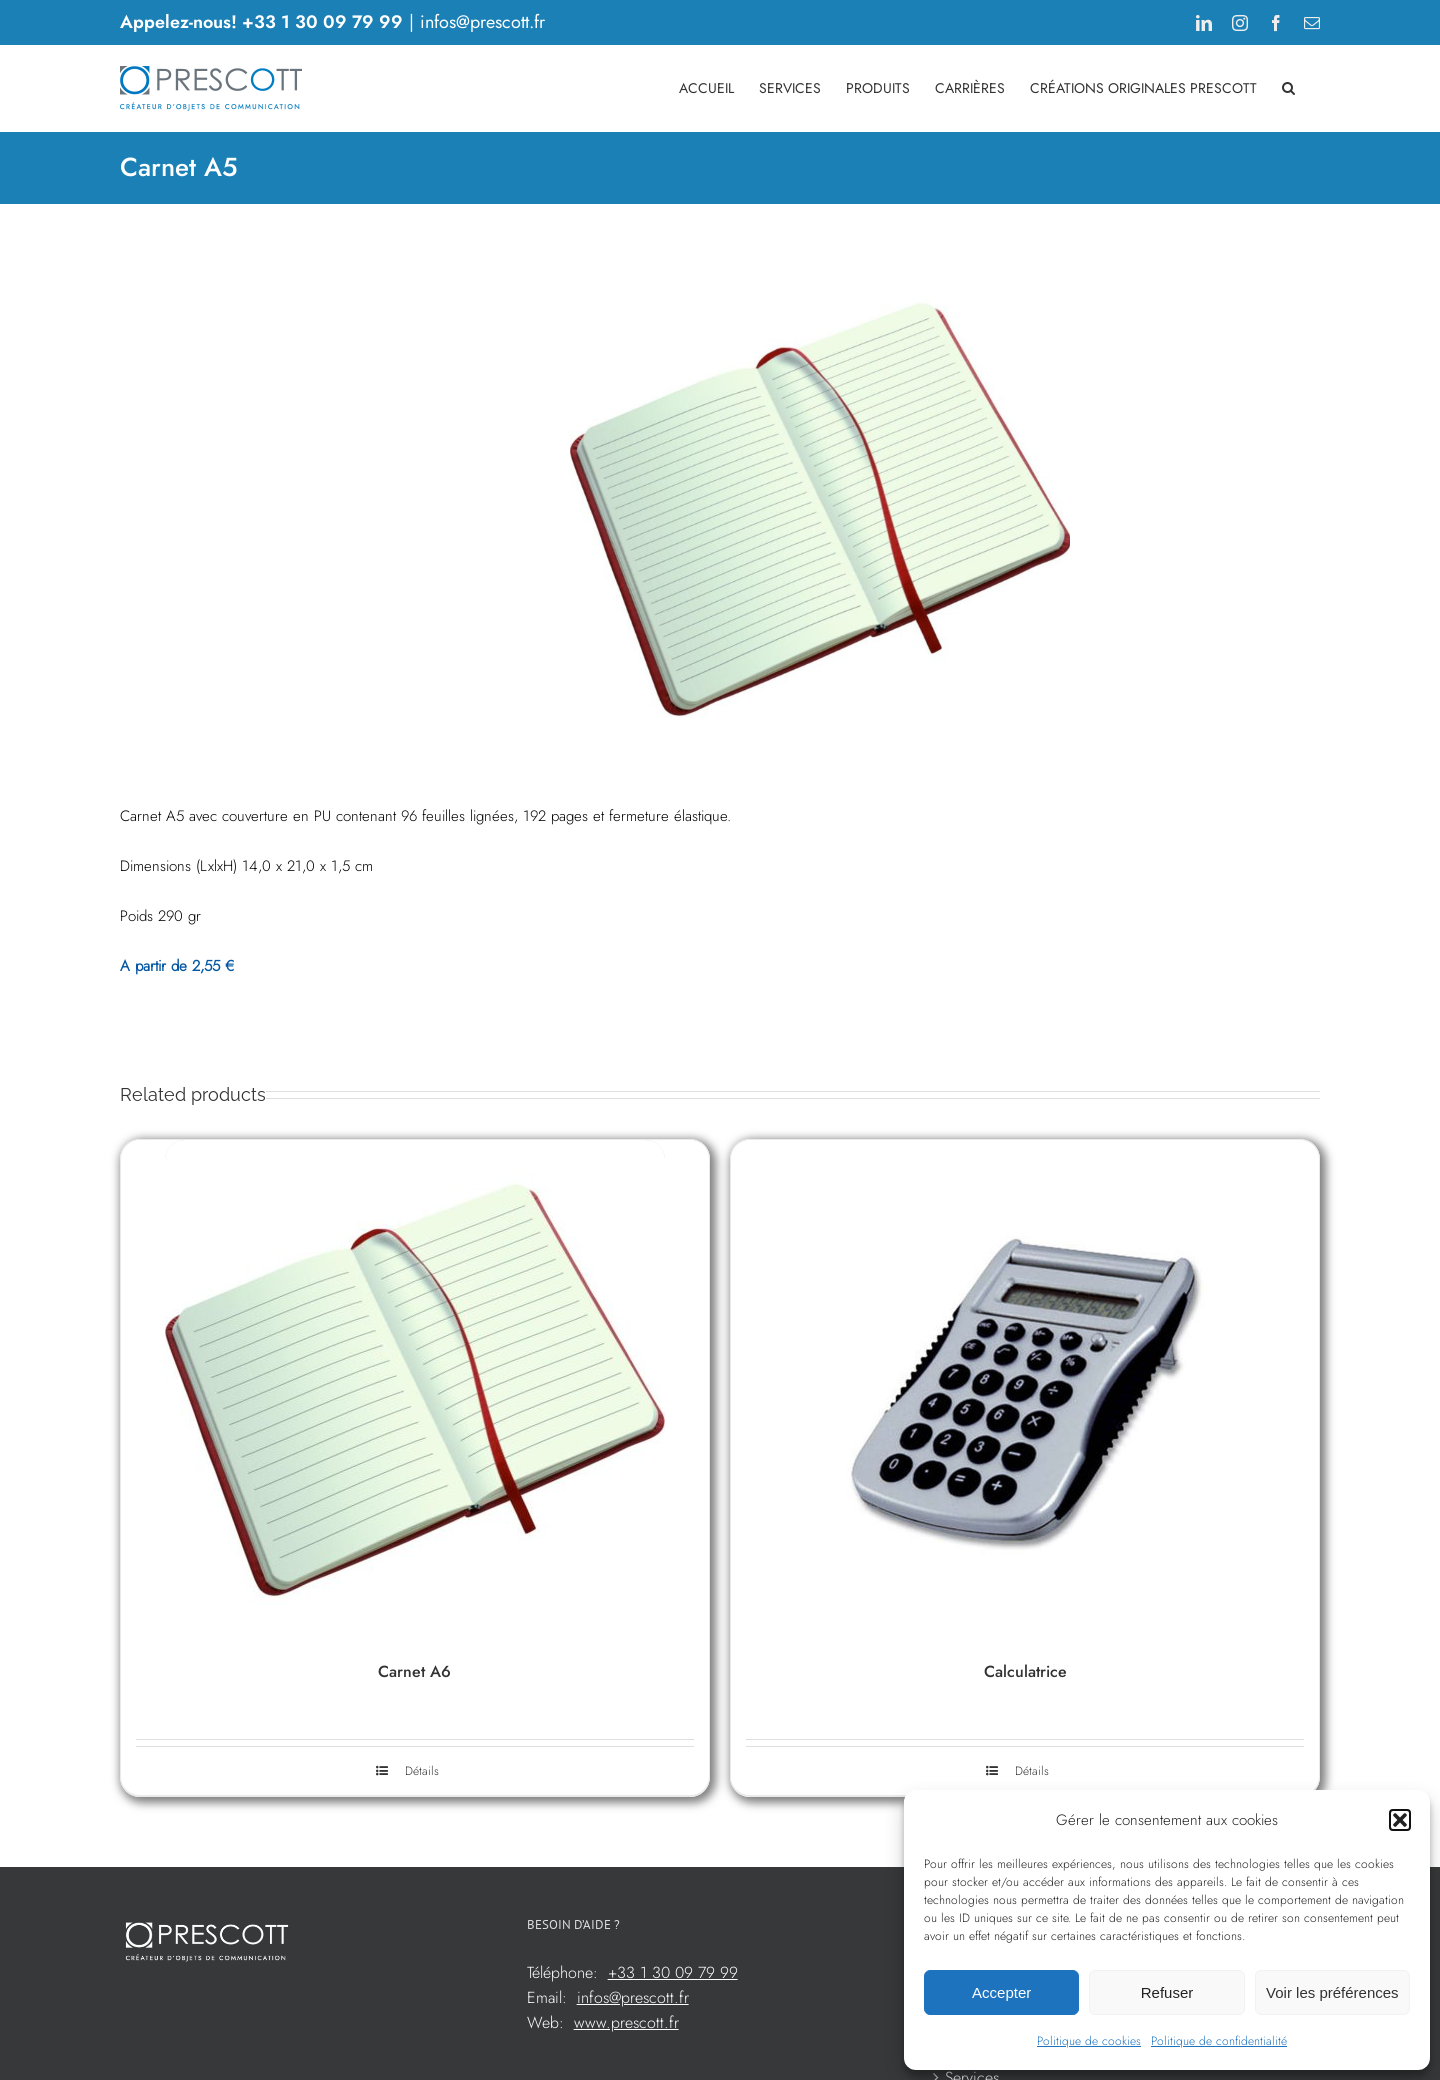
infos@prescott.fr (482, 22)
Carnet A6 (414, 1671)
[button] (1400, 1820)
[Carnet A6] (415, 1390)
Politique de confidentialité (1219, 2041)
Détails (422, 1771)
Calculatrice (1025, 1671)
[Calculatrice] (1025, 1390)
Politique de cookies (1089, 2041)
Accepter (1001, 1992)
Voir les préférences (1332, 1992)
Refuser (1167, 1992)
